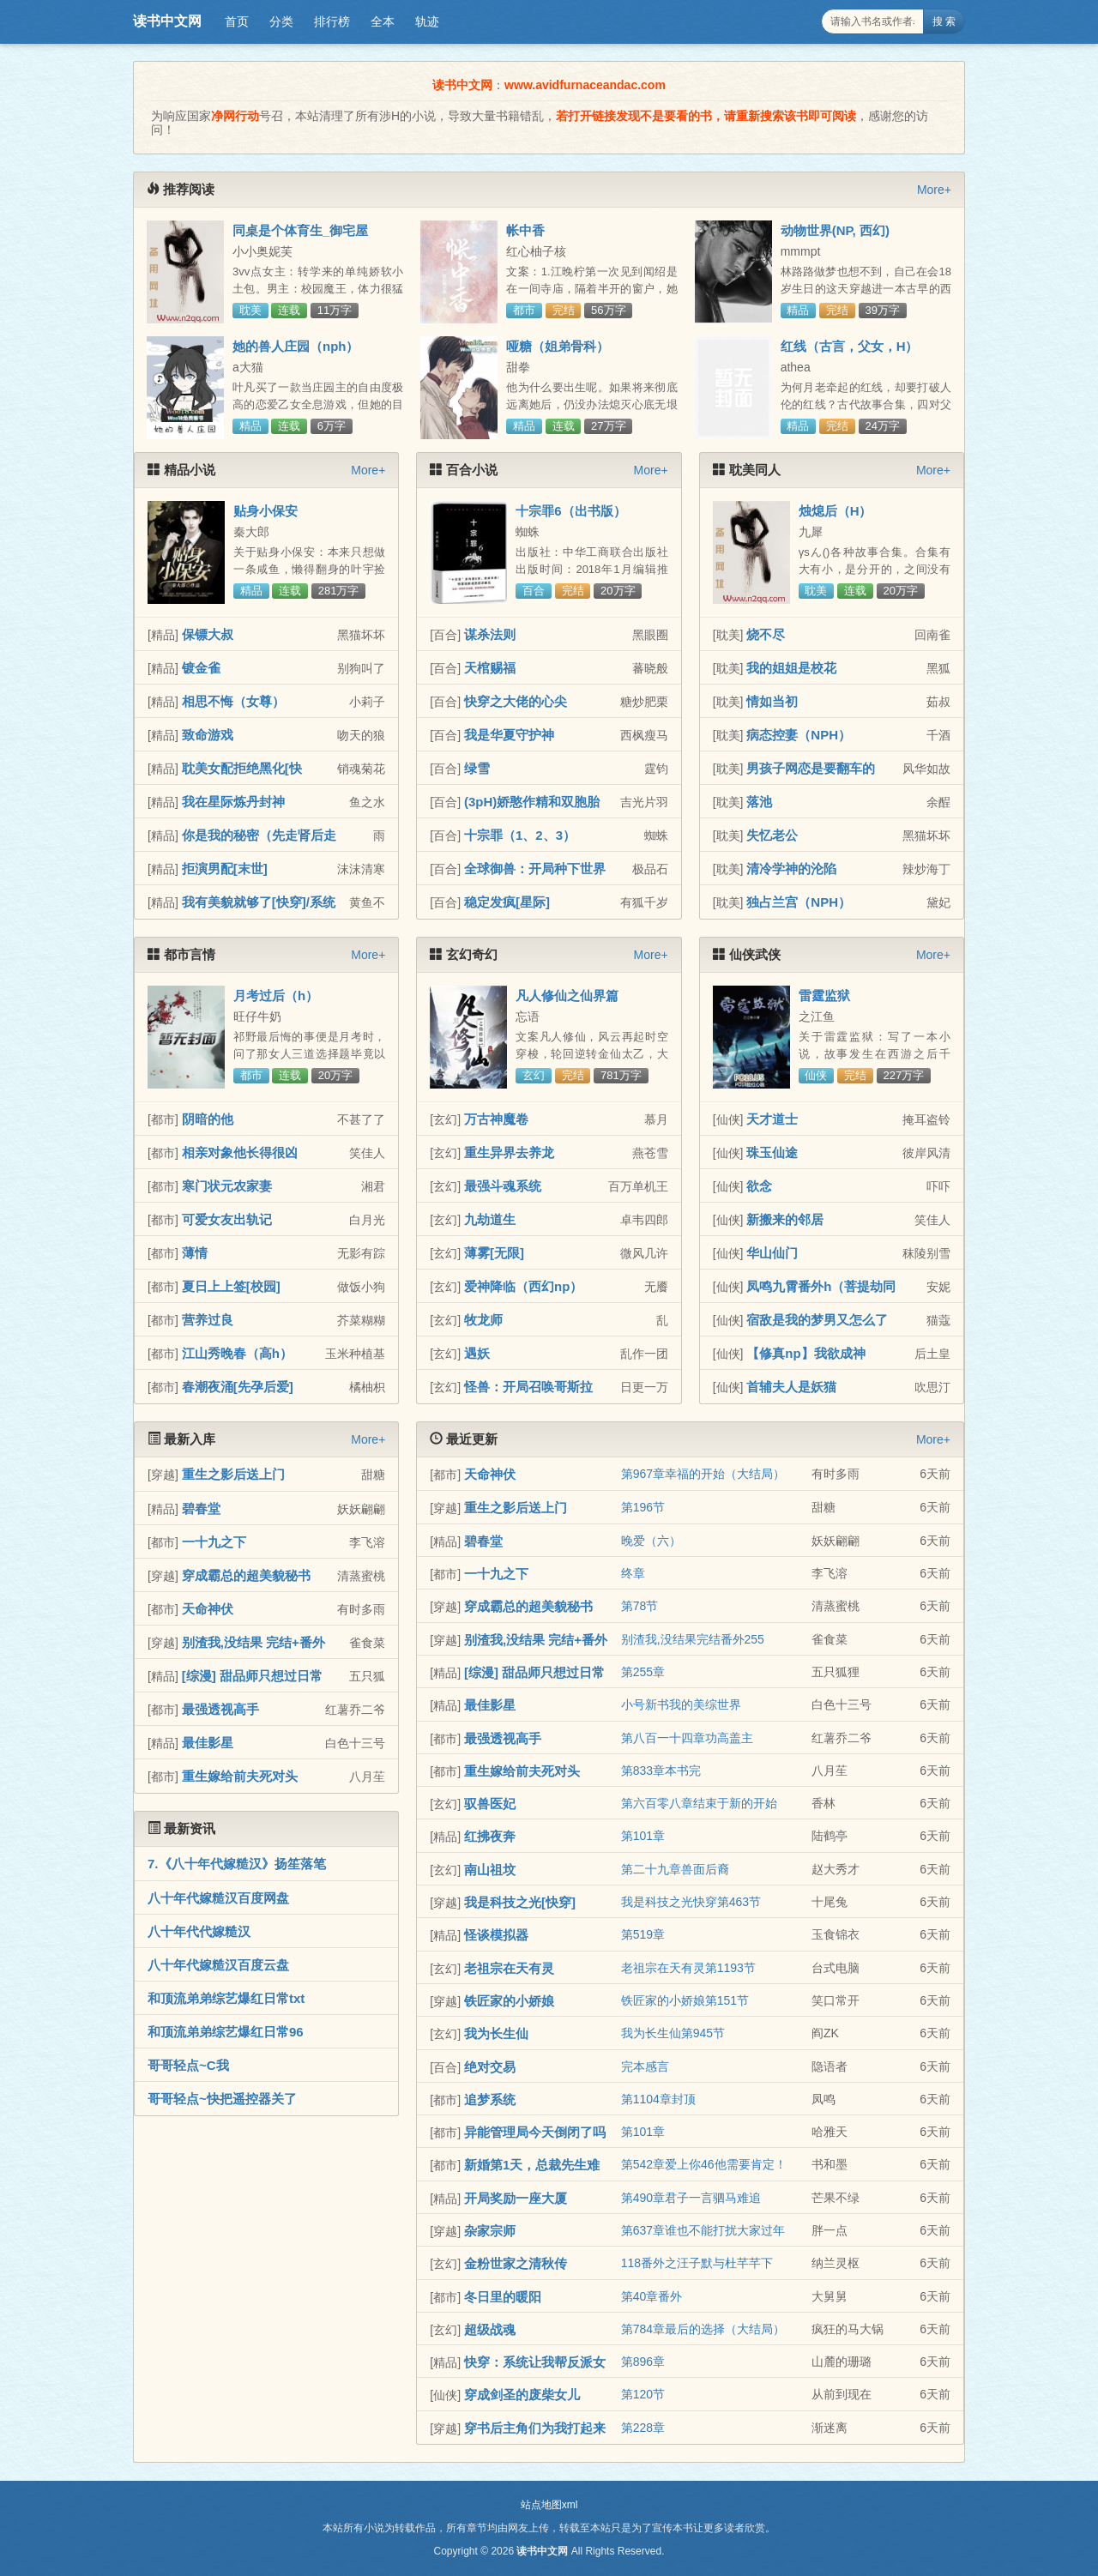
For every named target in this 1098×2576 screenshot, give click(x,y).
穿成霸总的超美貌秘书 (246, 1575)
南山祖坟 (490, 1869)
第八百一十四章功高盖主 (687, 1738)
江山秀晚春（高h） (237, 1353)
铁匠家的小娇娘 (509, 2001)
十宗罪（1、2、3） (520, 835)
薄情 (195, 1253)
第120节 (643, 2394)
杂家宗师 (490, 2230)
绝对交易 (490, 2067)
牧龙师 (483, 1319)
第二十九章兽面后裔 (675, 1869)
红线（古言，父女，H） (850, 346)
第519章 (643, 1934)
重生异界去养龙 (509, 1152)
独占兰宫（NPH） (798, 902)
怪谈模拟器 (496, 1934)
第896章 (643, 2361)
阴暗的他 (207, 1119)
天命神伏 (207, 1609)
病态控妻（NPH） (798, 734)
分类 (281, 21)
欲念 (759, 1186)
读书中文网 (167, 21)
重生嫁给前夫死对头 (240, 1776)
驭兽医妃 (490, 1803)
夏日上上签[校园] (231, 1286)
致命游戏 (207, 734)
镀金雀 (201, 668)
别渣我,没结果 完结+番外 (253, 1642)
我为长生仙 (496, 2033)
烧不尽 (765, 634)
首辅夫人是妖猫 (791, 1386)
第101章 (643, 1836)
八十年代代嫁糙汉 (199, 1931)
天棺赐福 (490, 668)
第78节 (640, 1606)
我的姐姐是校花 (791, 668)
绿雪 (477, 768)
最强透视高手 (220, 1709)
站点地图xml (549, 2505)
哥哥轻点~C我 (188, 2065)
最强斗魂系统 (502, 1186)
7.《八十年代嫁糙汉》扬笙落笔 (237, 1863)
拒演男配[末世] (225, 868)
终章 (633, 1573)
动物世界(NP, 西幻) (835, 230)
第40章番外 (652, 2296)
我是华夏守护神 (509, 734)
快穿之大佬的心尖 (515, 701)
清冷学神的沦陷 (791, 868)
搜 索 (944, 21)
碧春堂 (201, 1508)
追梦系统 (490, 2099)
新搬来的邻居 (785, 1219)
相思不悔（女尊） (233, 701)
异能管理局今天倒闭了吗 (535, 2132)
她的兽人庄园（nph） (295, 346)
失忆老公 (772, 835)
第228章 (643, 2427)
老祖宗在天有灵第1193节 (688, 1968)
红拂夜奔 (490, 1836)
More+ (934, 189)
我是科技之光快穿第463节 (691, 1902)
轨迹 (427, 21)
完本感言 (645, 2066)
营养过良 (207, 1319)
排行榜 (332, 21)
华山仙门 (772, 1253)
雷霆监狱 (824, 995)
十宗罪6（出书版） (570, 511)
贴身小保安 (265, 511)
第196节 (643, 1507)
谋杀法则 (490, 634)
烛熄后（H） (835, 511)
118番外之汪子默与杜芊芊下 (697, 2263)
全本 (383, 21)
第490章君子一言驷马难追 (691, 2198)
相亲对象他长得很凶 (240, 1152)
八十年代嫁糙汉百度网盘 (218, 1898)
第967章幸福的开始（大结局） (703, 1474)
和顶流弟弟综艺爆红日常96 (226, 2031)
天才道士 (772, 1119)
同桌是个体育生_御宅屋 (300, 230)
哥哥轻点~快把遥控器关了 (222, 2098)
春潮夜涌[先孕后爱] (237, 1386)
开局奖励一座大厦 (515, 2198)
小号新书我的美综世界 (681, 1704)
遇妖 (477, 1353)
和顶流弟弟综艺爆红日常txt (226, 1998)
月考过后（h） (275, 995)
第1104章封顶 (658, 2099)
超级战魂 (490, 2329)
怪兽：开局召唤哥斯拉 (528, 1386)
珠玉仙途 (772, 1152)
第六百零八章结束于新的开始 (699, 1803)
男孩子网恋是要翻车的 (810, 768)
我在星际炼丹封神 (233, 801)
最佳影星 (207, 1742)
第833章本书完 (661, 1770)
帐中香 (525, 230)
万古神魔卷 (496, 1119)
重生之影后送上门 (233, 1474)
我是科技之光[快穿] (520, 1902)
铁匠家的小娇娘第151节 (685, 2000)
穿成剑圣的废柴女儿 (522, 2394)
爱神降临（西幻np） (523, 1286)
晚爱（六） (651, 1540)
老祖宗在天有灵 (509, 1968)
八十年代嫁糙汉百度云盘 (218, 1965)
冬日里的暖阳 (502, 2296)
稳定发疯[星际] (507, 902)
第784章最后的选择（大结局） (703, 2329)
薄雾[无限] (494, 1253)
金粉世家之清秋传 (515, 2263)
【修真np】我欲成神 (805, 1353)
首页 (237, 21)
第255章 (643, 1672)
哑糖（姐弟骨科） (557, 346)
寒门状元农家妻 (227, 1186)
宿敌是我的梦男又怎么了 (817, 1319)
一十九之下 (214, 1542)
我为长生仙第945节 (673, 2033)
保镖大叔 (207, 634)
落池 (759, 801)
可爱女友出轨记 (227, 1219)
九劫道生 (490, 1219)
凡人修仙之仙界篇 (567, 995)
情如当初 (772, 701)
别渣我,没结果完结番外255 (692, 1639)
